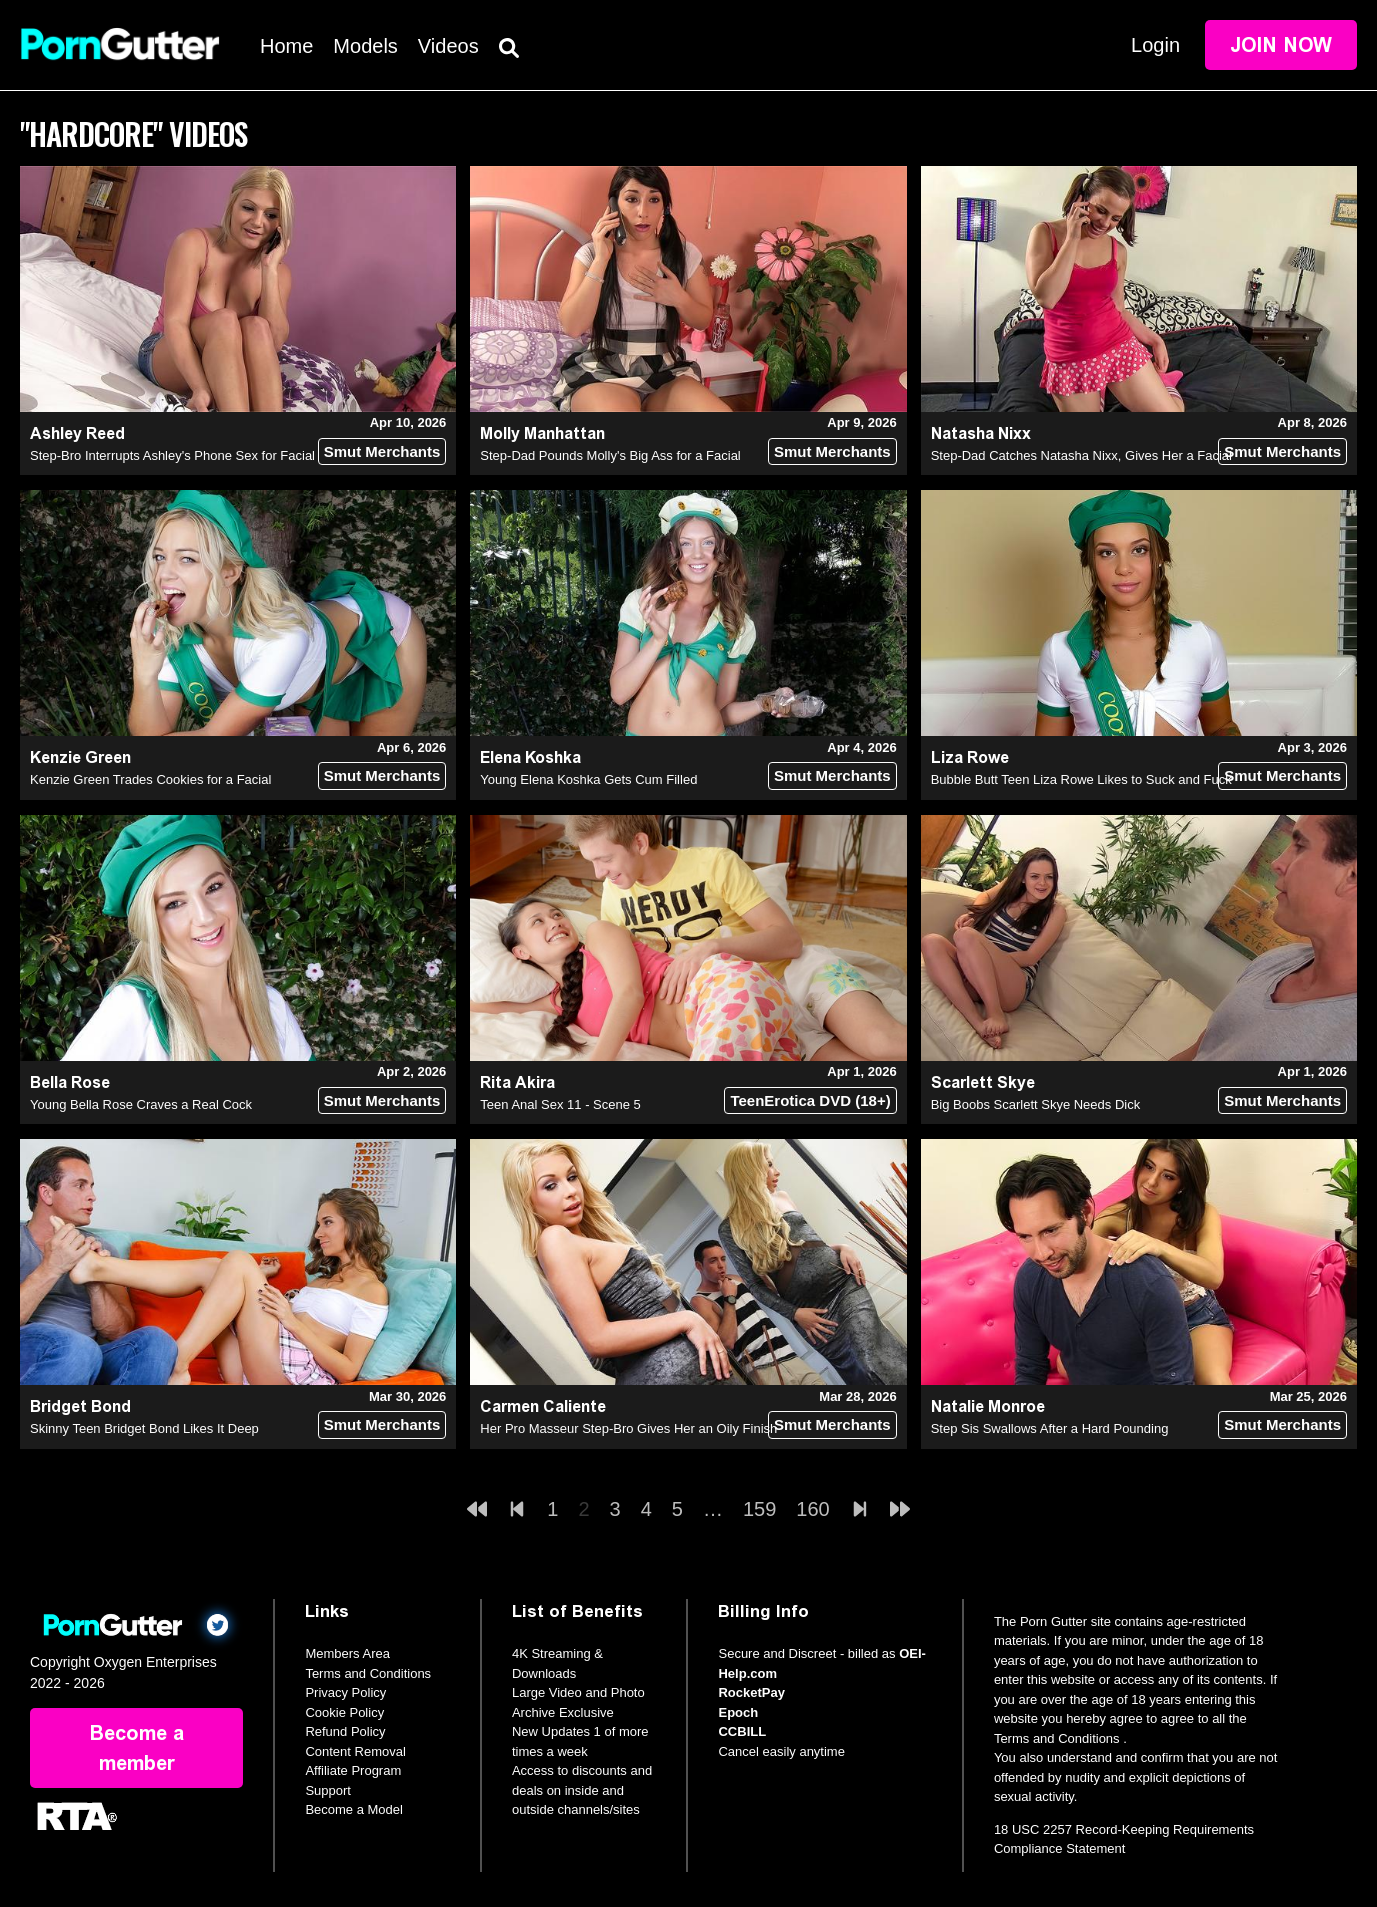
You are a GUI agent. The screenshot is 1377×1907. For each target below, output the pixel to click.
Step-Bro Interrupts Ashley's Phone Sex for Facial (172, 455)
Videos (448, 46)
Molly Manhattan (542, 433)
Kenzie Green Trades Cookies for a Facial (150, 779)
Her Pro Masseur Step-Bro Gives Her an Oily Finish (628, 1428)
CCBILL (742, 1731)
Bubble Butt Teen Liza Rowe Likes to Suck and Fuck (1081, 779)
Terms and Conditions (368, 1673)
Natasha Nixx (981, 433)
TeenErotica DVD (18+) (810, 1100)
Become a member (137, 1748)
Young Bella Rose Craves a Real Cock (141, 1104)
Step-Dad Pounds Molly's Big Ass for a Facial (610, 455)
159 (759, 1509)
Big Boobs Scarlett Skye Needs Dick (1036, 1104)
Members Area (347, 1653)
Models (365, 46)
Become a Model (354, 1809)
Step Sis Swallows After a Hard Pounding (1050, 1428)
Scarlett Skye (983, 1082)
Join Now (1281, 45)
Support (328, 1790)
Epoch (738, 1712)
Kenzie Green (80, 757)
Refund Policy (345, 1731)
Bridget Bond (80, 1406)
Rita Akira (517, 1082)
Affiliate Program (353, 1770)
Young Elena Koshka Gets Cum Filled (588, 779)
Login (1155, 45)
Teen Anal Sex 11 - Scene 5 (560, 1104)
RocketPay (751, 1692)
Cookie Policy (344, 1712)
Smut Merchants (382, 451)
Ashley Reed (77, 433)
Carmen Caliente (543, 1406)
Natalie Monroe (988, 1406)
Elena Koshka (530, 757)
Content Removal (355, 1751)
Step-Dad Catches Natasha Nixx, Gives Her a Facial (1081, 455)
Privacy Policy (345, 1692)
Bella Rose (70, 1082)
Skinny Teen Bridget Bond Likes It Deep (144, 1428)
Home (286, 46)
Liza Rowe (970, 757)
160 (812, 1509)
